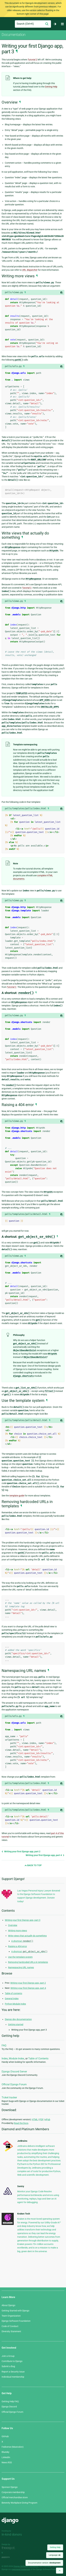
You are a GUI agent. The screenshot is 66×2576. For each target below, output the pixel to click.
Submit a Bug (8, 2366)
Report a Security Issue (13, 2371)
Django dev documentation (18, 2019)
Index (5, 2058)
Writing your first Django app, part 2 (21, 1851)
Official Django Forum (14, 2084)
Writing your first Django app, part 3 (22, 1920)
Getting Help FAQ (10, 2401)
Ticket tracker (9, 2097)
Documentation (13, 34)
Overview (12, 1925)
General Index (12, 1998)
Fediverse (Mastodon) (13, 2447)
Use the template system (20, 1957)
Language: (55, 2555)
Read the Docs (21, 2123)
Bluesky (5, 2452)
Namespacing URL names (21, 1967)
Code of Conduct (10, 2326)
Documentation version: (44, 2563)
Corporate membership (13, 2492)
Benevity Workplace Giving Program (19, 2502)
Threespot (9, 2548)
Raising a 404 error (17, 1946)
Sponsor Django (10, 2487)
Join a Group (8, 2356)
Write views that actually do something (27, 1935)
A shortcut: (22, 1941)
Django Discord (9, 2406)
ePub (47, 2119)
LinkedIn (6, 2457)
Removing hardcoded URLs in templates (28, 1962)
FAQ (4, 2045)
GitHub (5, 2436)
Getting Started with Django (15, 2310)
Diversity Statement (11, 2331)
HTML (35, 2119)
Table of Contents (38, 2058)
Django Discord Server (14, 2071)
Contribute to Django (12, 2361)
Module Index (16, 2058)
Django (4, 24)
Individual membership (13, 2377)
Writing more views (17, 1930)
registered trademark (21, 2569)
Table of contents (13, 1993)
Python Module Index (15, 2004)
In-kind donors (12, 2534)
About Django (8, 2305)
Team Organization (11, 2315)
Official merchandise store (15, 2497)
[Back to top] (59, 2570)
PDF (41, 2119)
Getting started (15, 2024)
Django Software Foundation (16, 2321)
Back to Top (33, 1865)
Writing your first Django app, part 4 (45, 1855)
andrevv (9, 2557)
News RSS (7, 2462)
